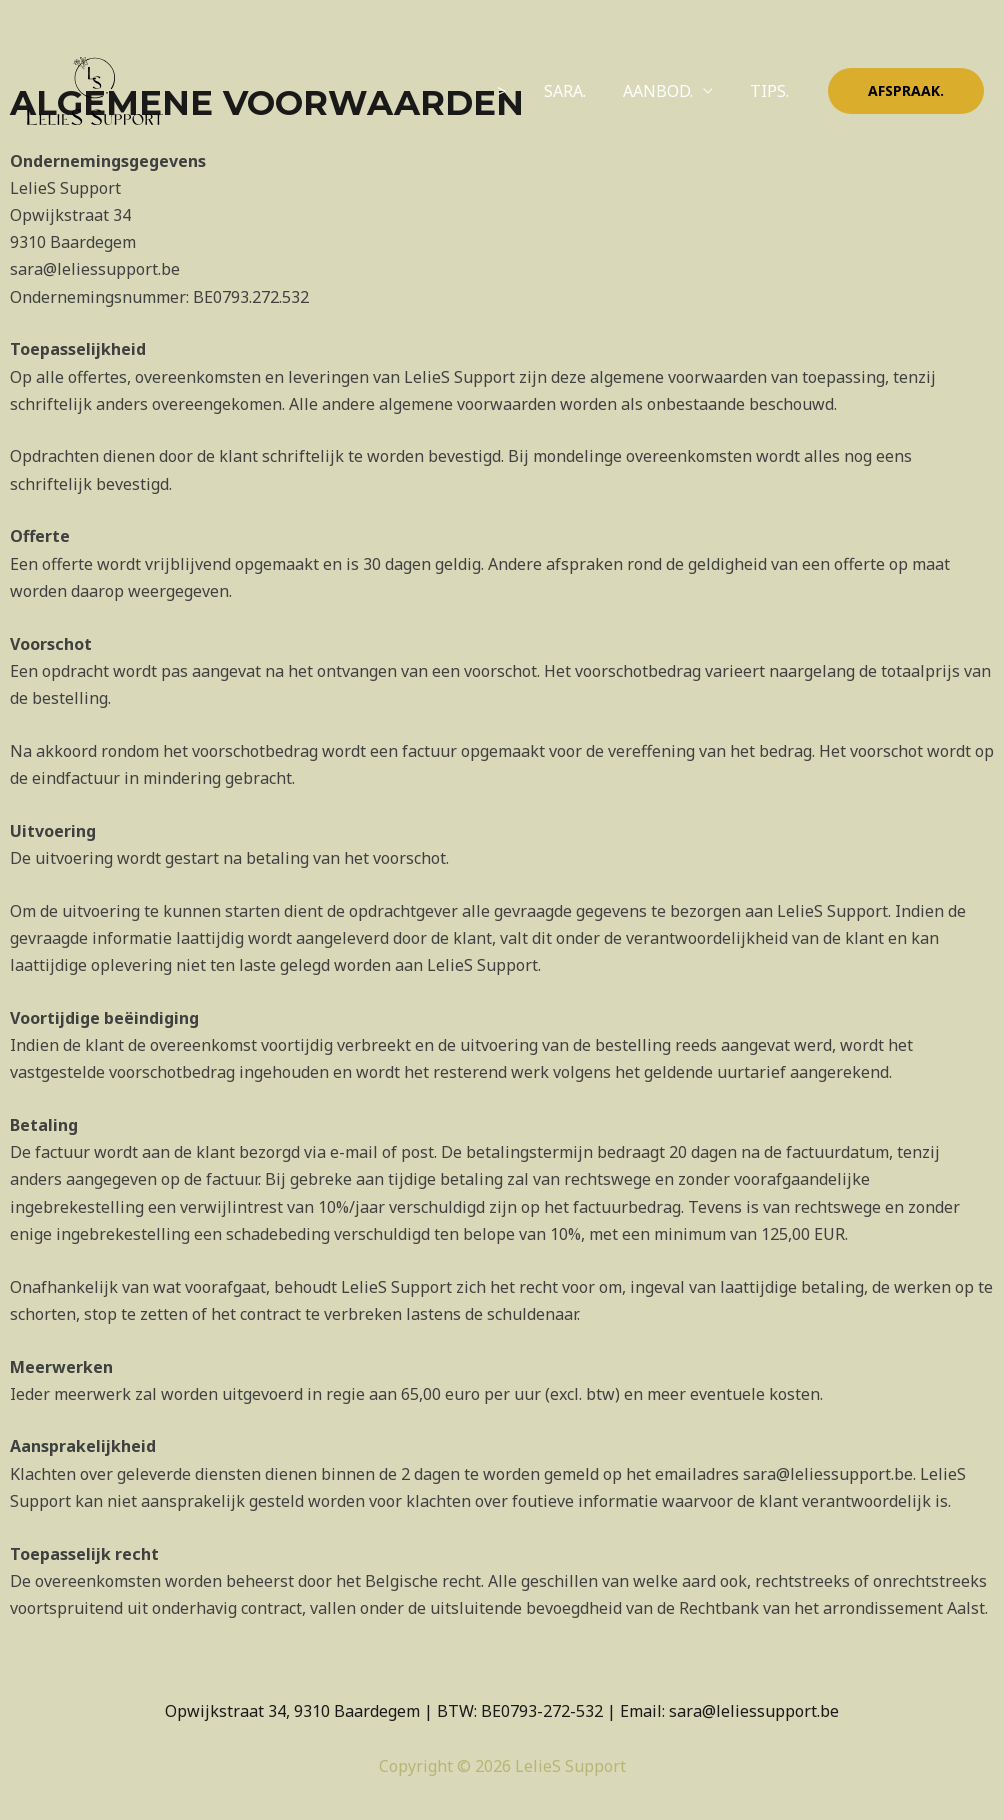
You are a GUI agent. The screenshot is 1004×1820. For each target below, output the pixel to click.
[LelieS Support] (95, 89)
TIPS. (772, 91)
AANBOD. (666, 91)
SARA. (578, 91)
